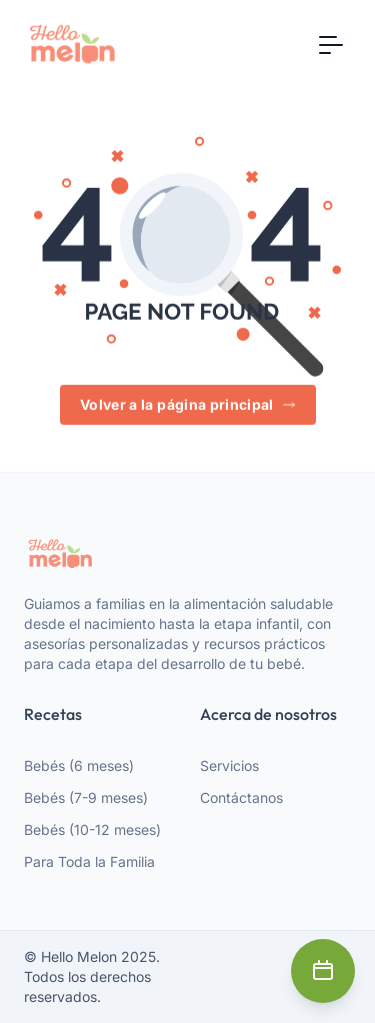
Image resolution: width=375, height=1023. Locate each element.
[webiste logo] (187, 553)
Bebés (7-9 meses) (86, 797)
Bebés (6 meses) (79, 765)
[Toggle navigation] (331, 44)
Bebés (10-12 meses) (92, 829)
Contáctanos (241, 797)
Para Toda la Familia (89, 861)
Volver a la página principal (188, 405)
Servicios (229, 765)
